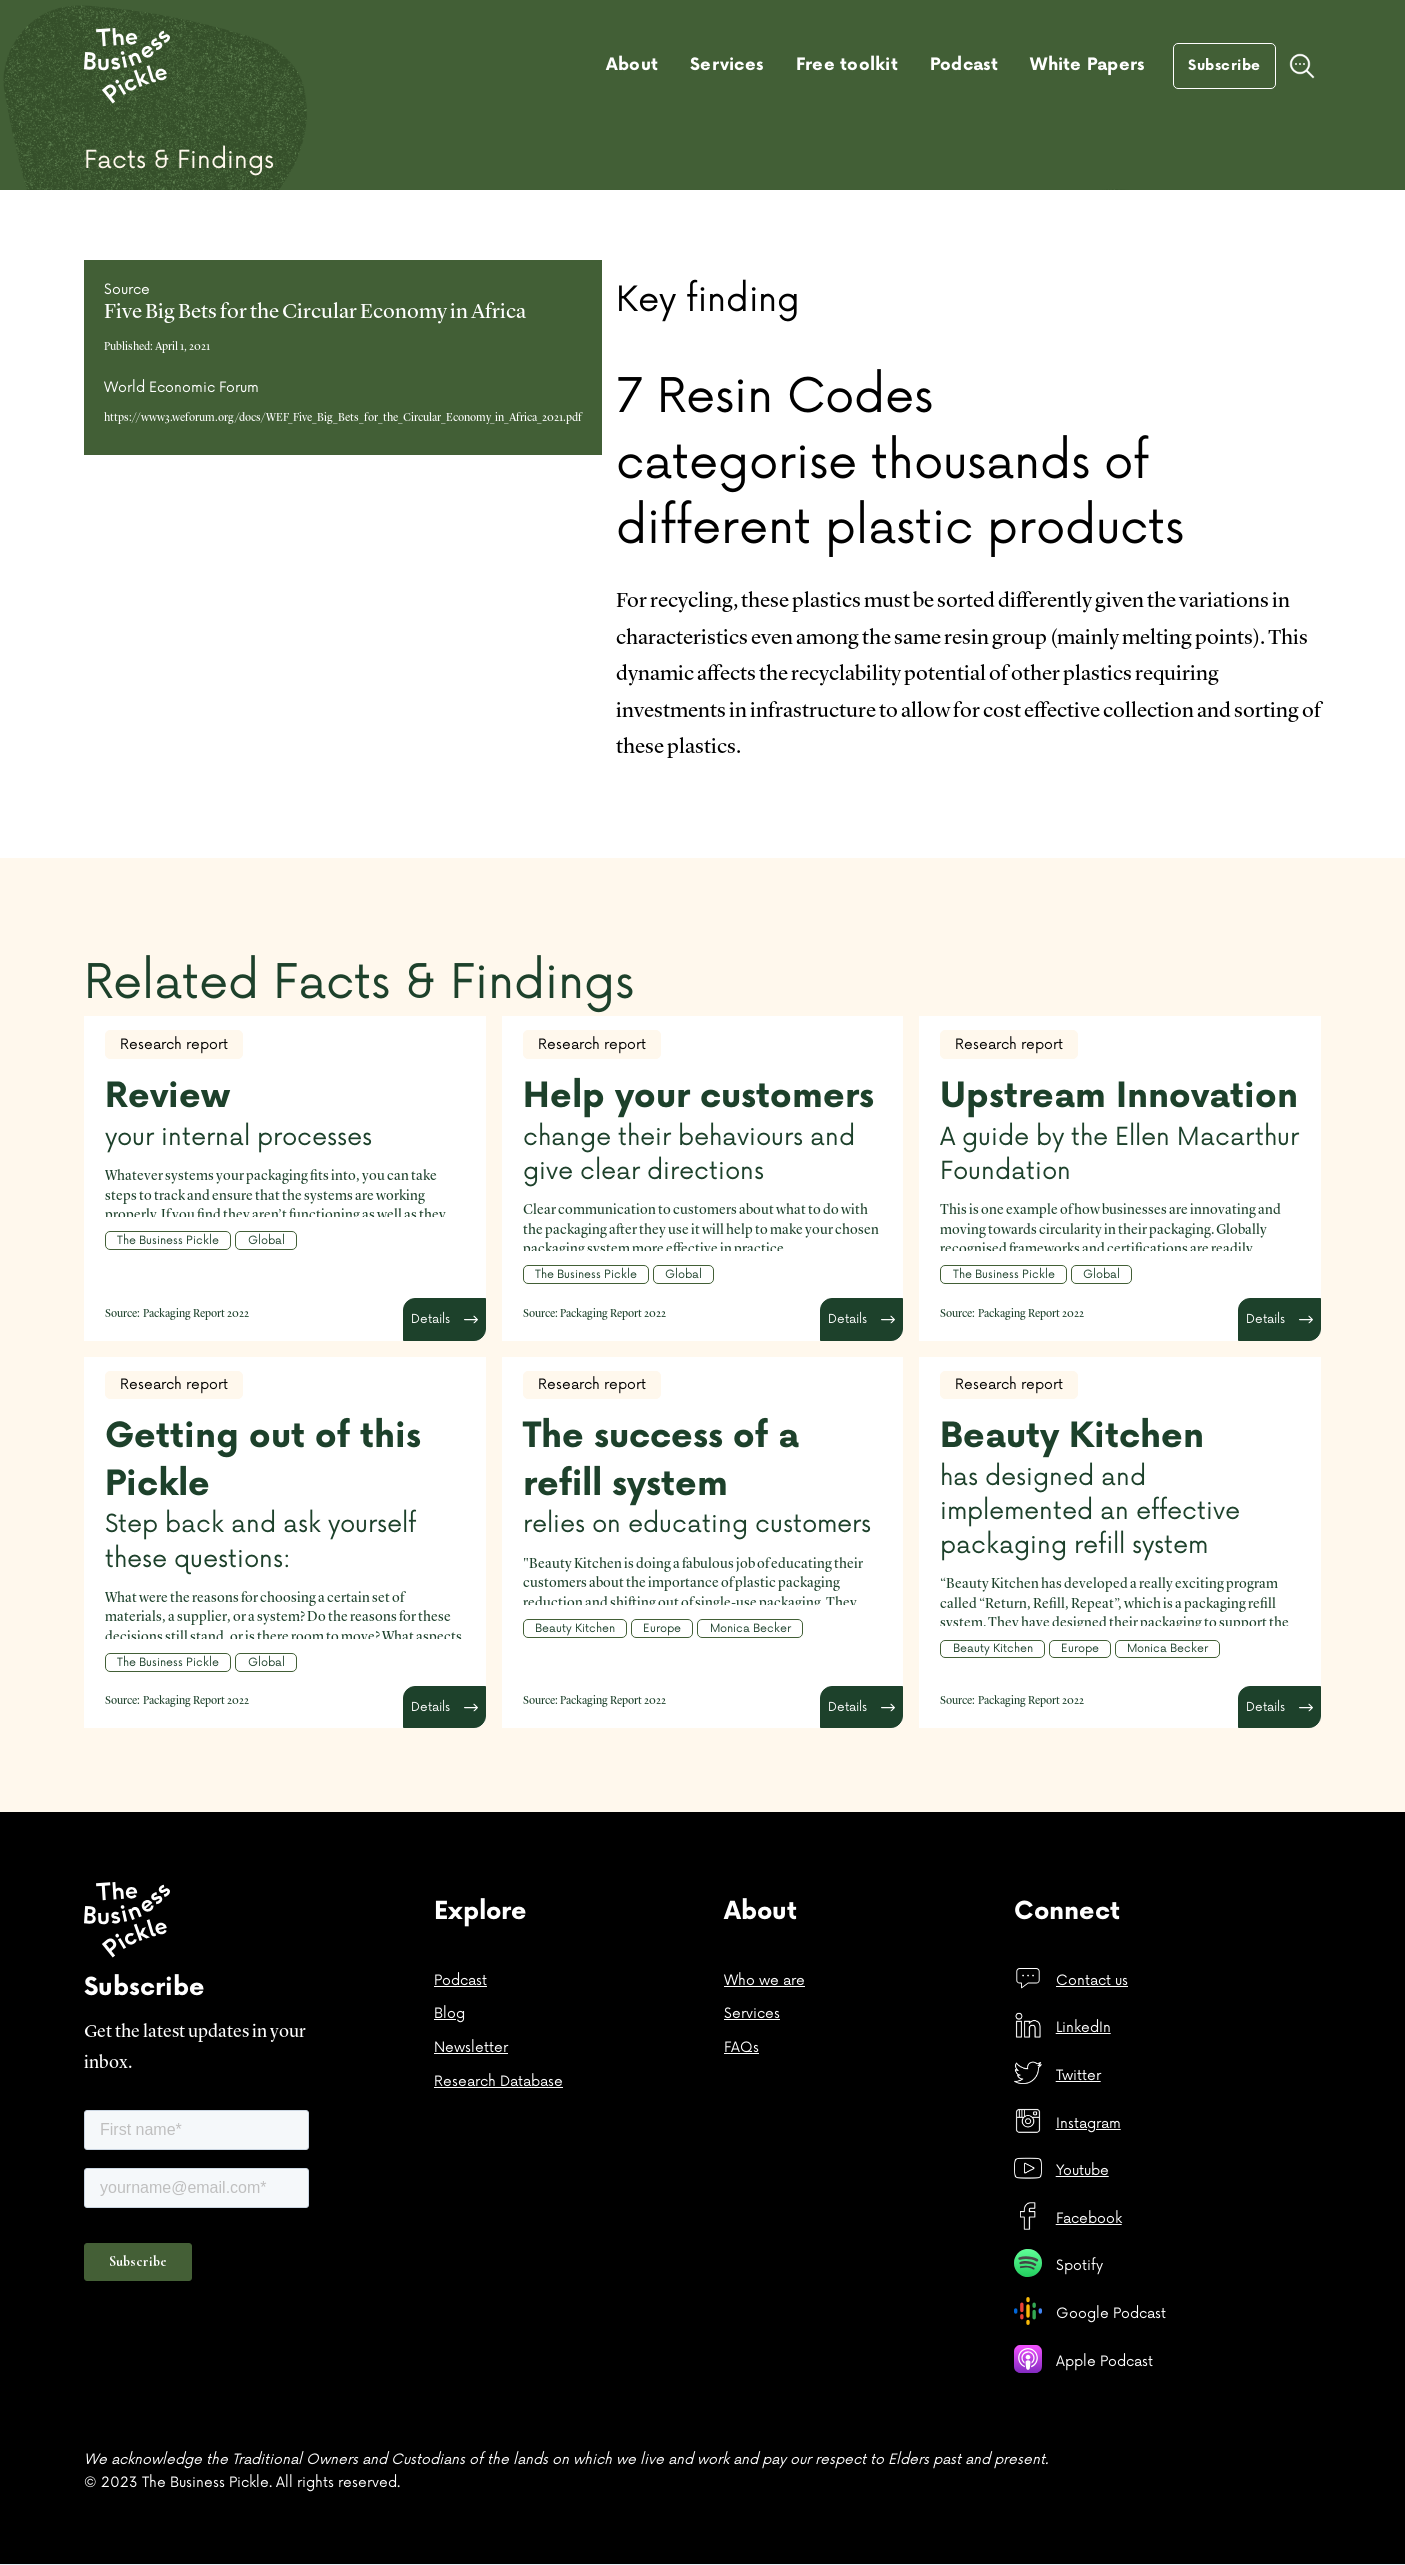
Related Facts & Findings (359, 983)
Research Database (498, 2081)
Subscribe (1224, 65)
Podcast (964, 65)
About (632, 65)
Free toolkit (847, 65)
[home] (127, 66)
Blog (449, 2013)
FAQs (741, 2047)
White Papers (1087, 65)
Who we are (764, 1980)
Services (727, 65)
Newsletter (471, 2047)
